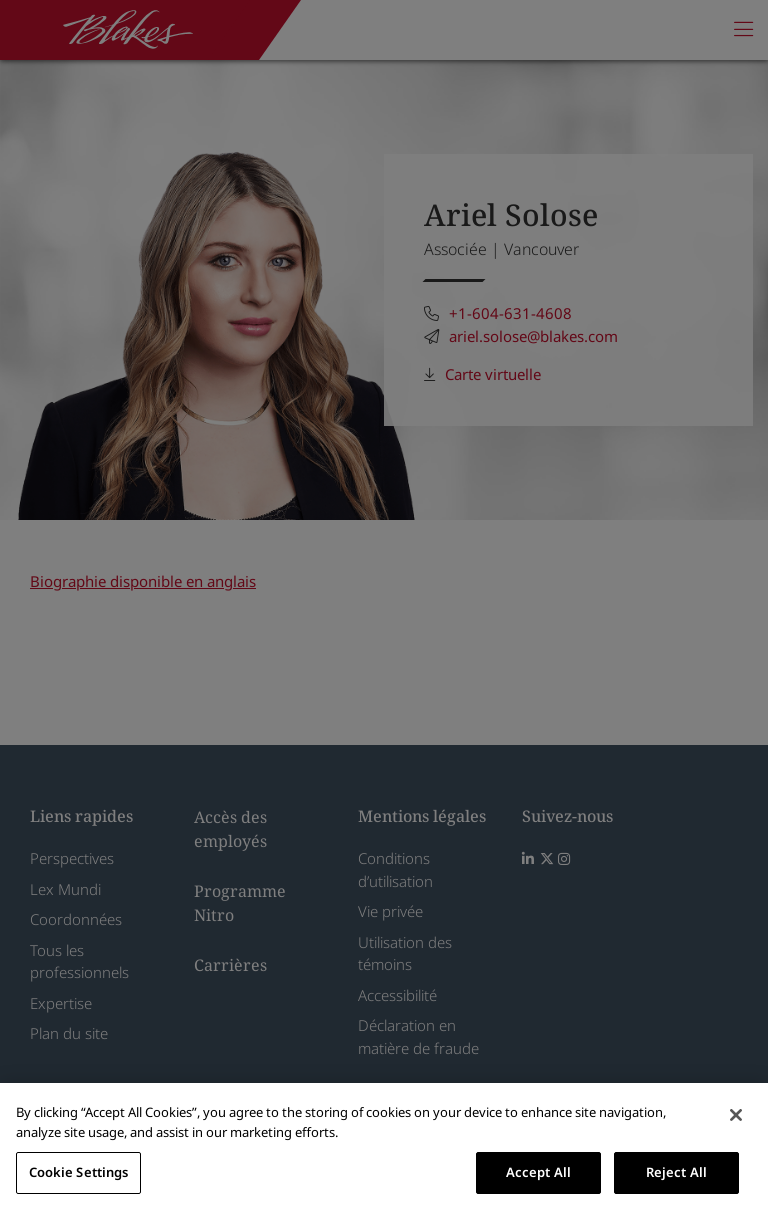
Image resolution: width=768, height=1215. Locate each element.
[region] (384, 1149)
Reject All (676, 1172)
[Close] (736, 1115)
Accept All (538, 1172)
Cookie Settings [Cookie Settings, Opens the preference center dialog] (79, 1172)
